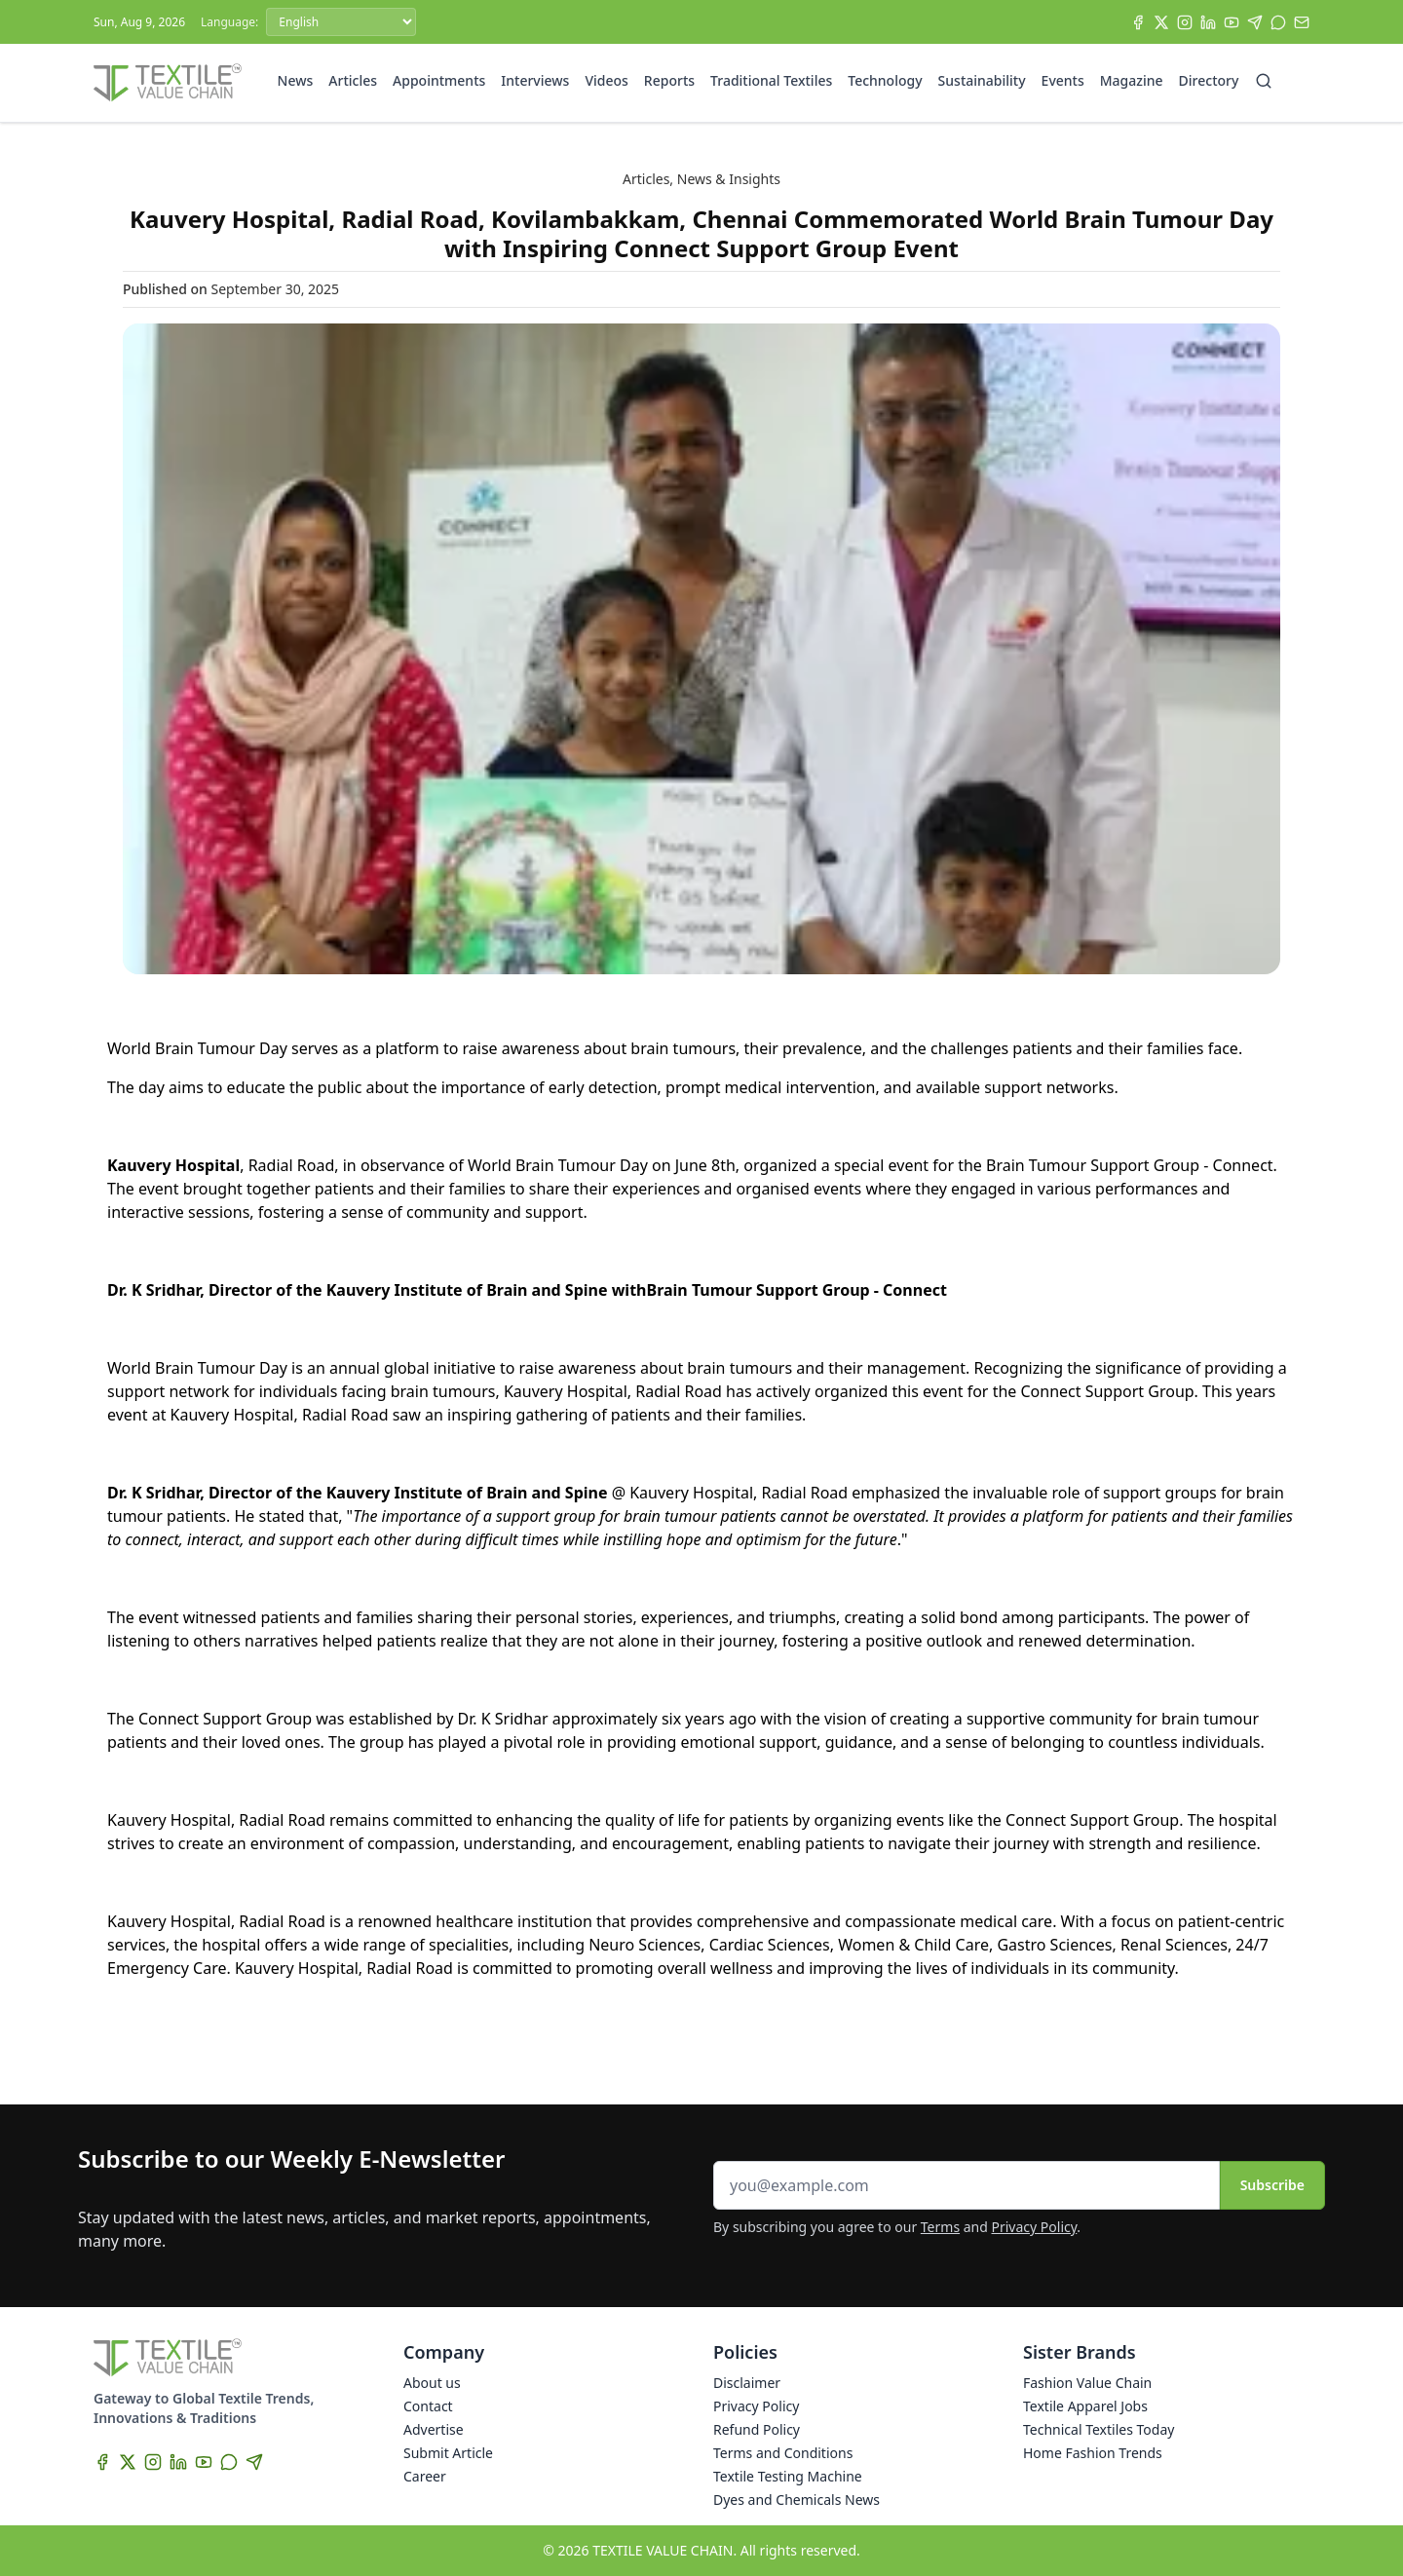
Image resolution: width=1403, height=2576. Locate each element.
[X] (1161, 22)
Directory (1209, 80)
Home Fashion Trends (1092, 2452)
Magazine (1131, 80)
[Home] (168, 82)
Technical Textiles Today (1098, 2429)
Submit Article (448, 2452)
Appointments (439, 80)
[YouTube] (1231, 22)
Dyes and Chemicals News (796, 2499)
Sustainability (982, 80)
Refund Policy (756, 2429)
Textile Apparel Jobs (1085, 2406)
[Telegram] (1255, 22)
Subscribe (1272, 2185)
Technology (885, 80)
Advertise (433, 2429)
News (296, 80)
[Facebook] (1138, 22)
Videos (606, 80)
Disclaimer (746, 2382)
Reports (669, 80)
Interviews (535, 80)
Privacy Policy (1035, 2226)
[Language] (341, 22)
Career (424, 2476)
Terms (940, 2226)
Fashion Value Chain (1087, 2382)
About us (432, 2382)
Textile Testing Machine (787, 2476)
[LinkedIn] (1208, 22)
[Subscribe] (1301, 22)
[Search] (1263, 81)
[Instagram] (1185, 22)
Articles (352, 80)
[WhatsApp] (1278, 22)
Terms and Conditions (783, 2452)
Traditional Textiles (771, 80)
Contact (428, 2406)
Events (1063, 80)
